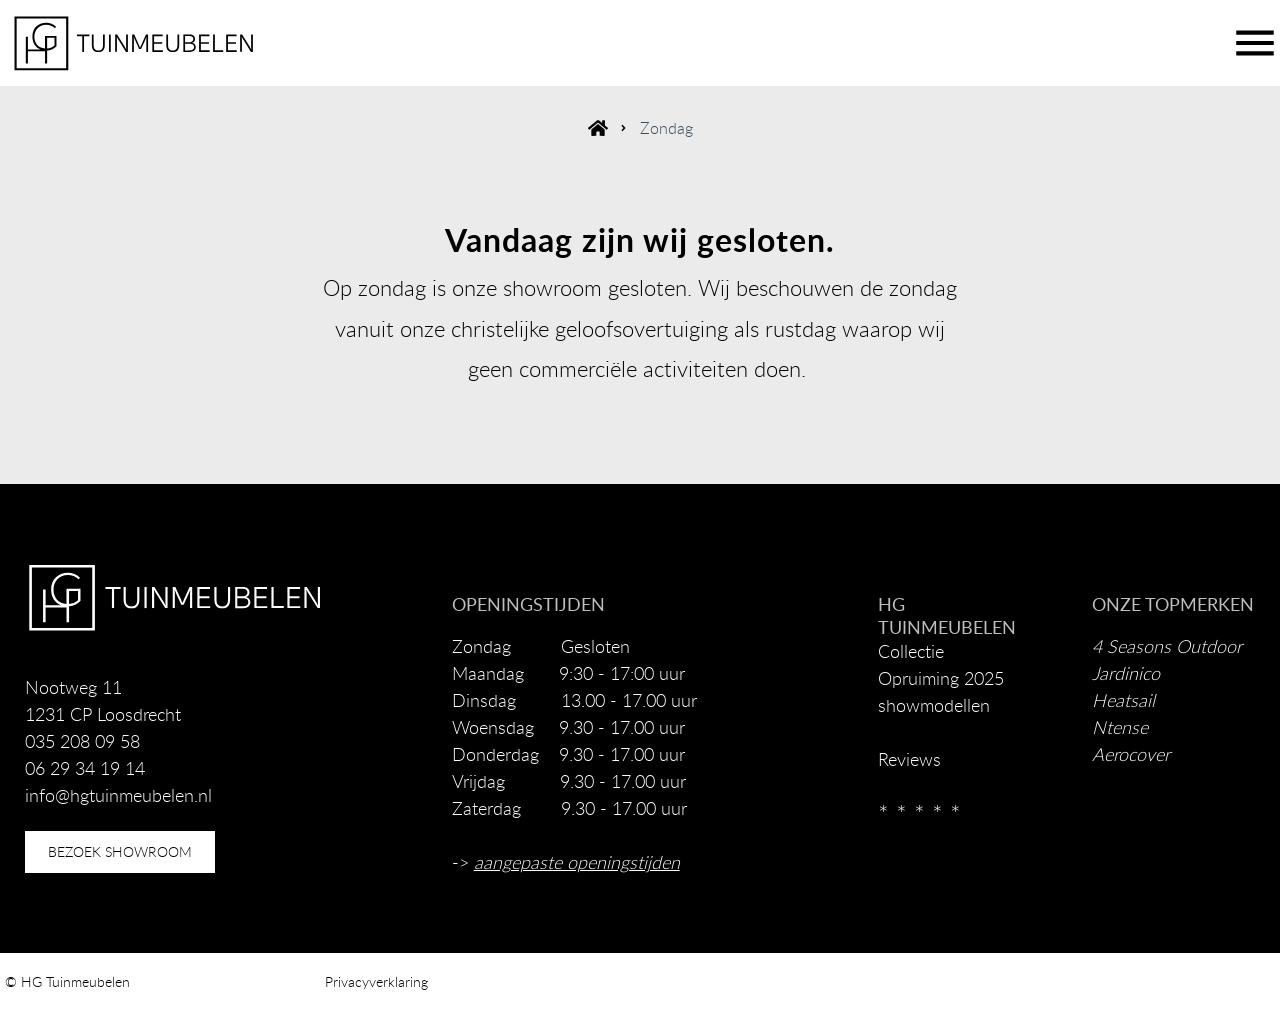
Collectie (911, 651)
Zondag (666, 128)
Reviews (909, 759)
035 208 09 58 (82, 741)
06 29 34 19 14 (85, 768)
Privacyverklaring (376, 981)
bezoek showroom (120, 851)
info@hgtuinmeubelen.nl (118, 795)
